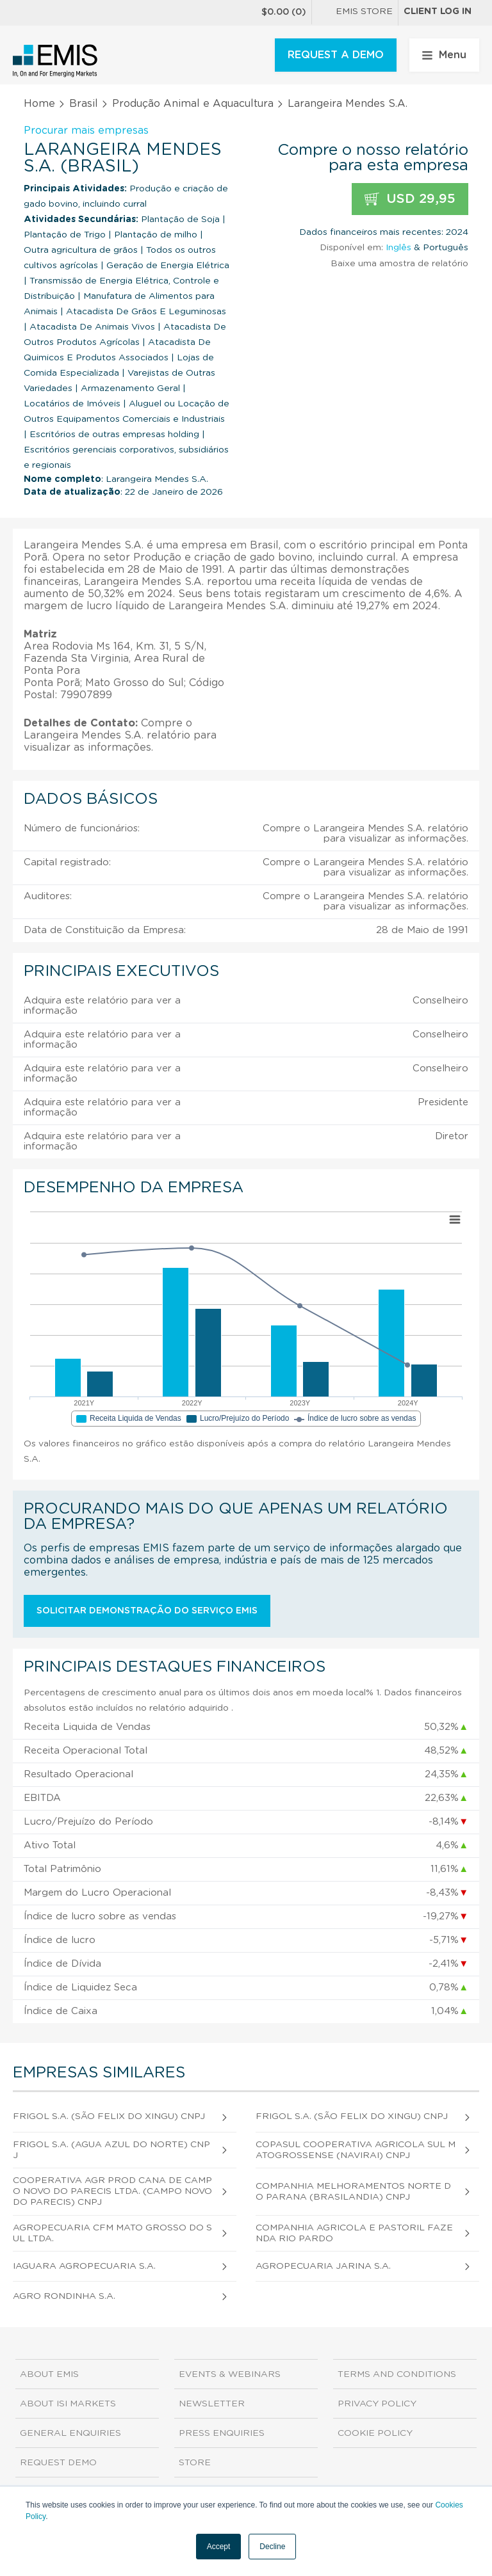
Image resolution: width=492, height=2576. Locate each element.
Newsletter (212, 2403)
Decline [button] (272, 2546)
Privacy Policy (377, 2403)
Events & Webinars (230, 2374)
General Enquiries (70, 2433)
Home (39, 104)
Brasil (83, 104)
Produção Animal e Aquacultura (193, 104)
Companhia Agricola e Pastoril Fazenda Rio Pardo (354, 2233)
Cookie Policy (375, 2433)
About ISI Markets (68, 2403)
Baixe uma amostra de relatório (399, 263)
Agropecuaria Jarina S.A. (323, 2266)
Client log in (438, 11)
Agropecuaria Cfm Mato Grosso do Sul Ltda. (112, 2233)
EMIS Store (355, 13)
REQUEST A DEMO (336, 55)
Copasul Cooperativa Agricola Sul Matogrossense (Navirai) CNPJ (355, 2150)
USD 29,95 (410, 199)
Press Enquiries (222, 2433)
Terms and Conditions (397, 2374)
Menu (444, 55)
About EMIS (49, 2374)
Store (195, 2462)
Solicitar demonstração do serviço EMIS (147, 1610)
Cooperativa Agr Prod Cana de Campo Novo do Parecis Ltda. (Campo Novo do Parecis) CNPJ (112, 2191)
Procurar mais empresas (86, 130)
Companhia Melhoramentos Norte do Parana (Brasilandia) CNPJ (353, 2192)
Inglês (398, 247)
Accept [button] (219, 2546)
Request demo (58, 2462)
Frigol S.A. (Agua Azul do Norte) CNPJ (111, 2150)
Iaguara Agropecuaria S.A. (84, 2266)
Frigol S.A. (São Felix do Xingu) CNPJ (109, 2116)
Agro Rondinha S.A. (64, 2296)
